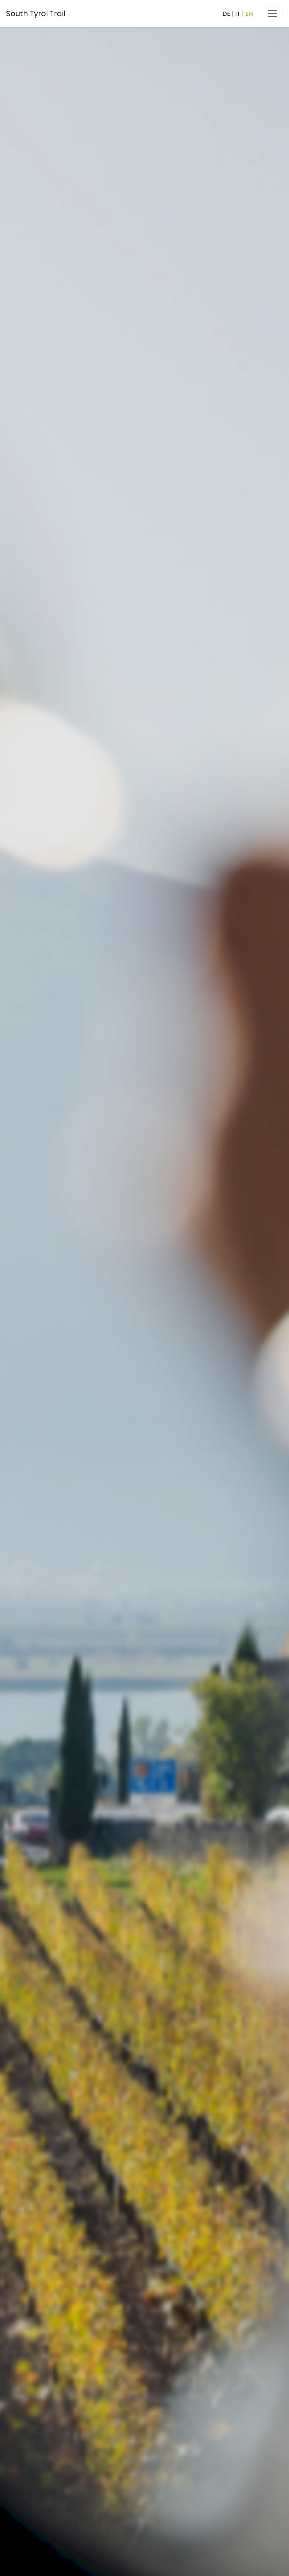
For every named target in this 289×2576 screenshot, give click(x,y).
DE (226, 13)
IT (237, 13)
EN (249, 13)
